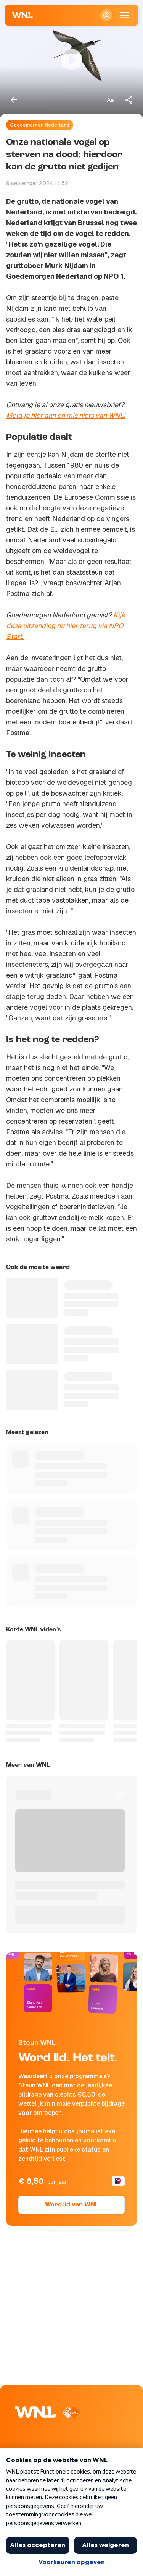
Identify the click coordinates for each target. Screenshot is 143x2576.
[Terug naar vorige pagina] (13, 99)
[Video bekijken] (71, 60)
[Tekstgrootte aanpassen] (110, 99)
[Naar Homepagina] (22, 15)
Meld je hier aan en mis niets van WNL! (65, 415)
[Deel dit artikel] (129, 99)
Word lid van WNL (71, 2205)
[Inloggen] (106, 15)
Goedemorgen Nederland (39, 125)
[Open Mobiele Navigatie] (125, 15)
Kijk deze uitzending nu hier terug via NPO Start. (65, 626)
